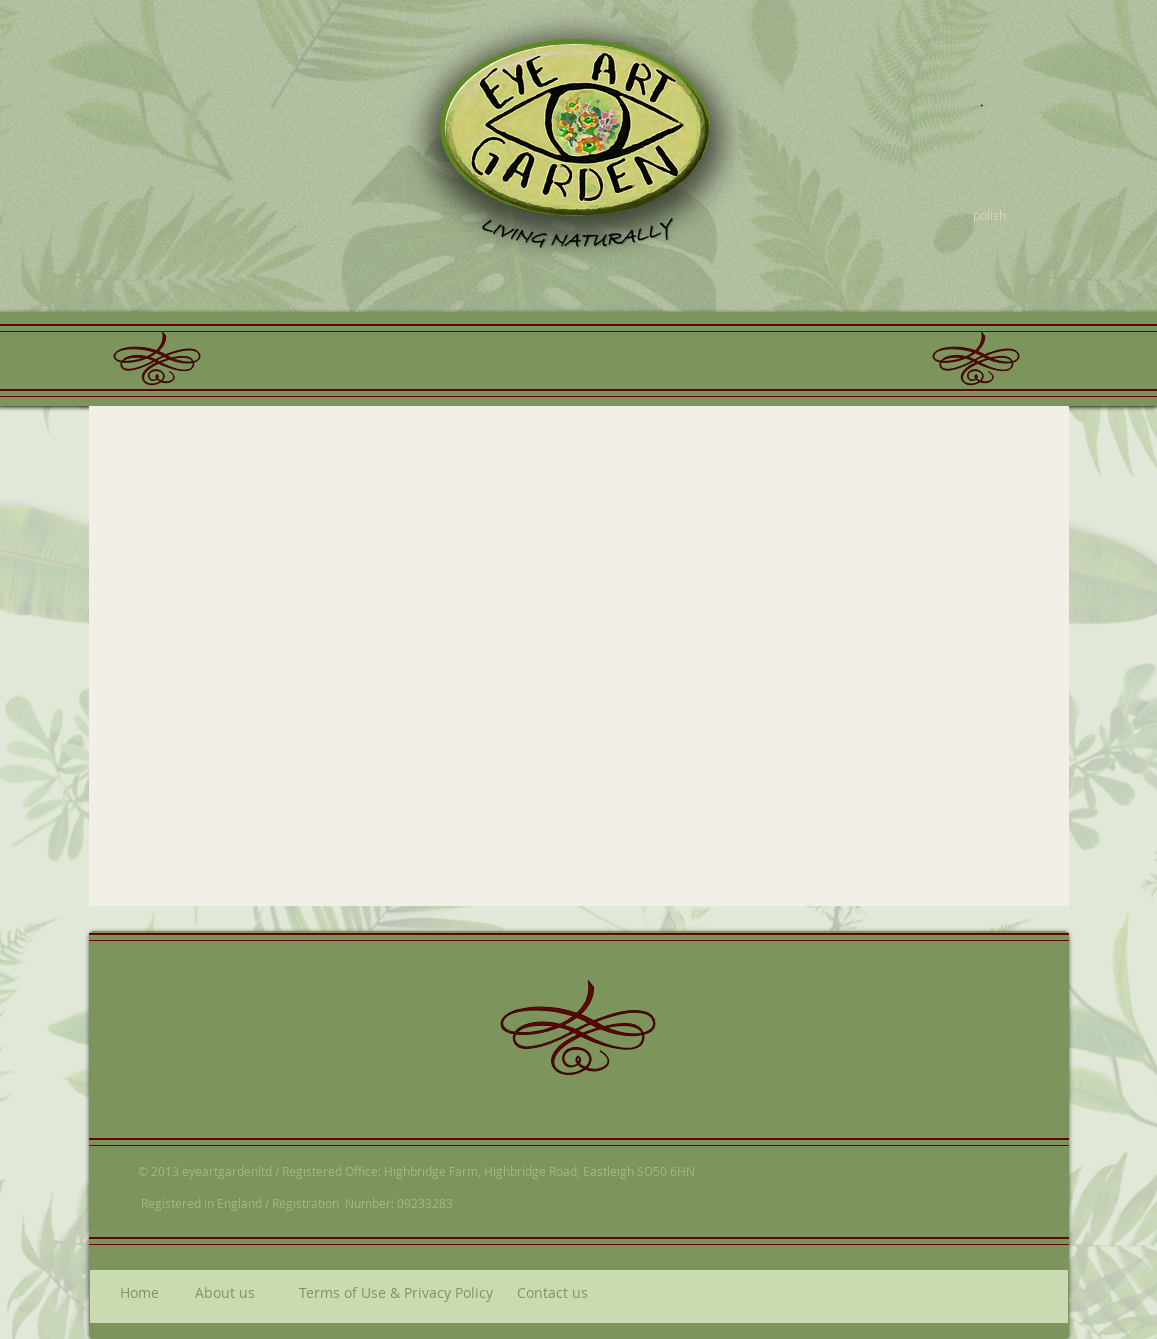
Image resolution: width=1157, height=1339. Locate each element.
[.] (982, 97)
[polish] (990, 215)
